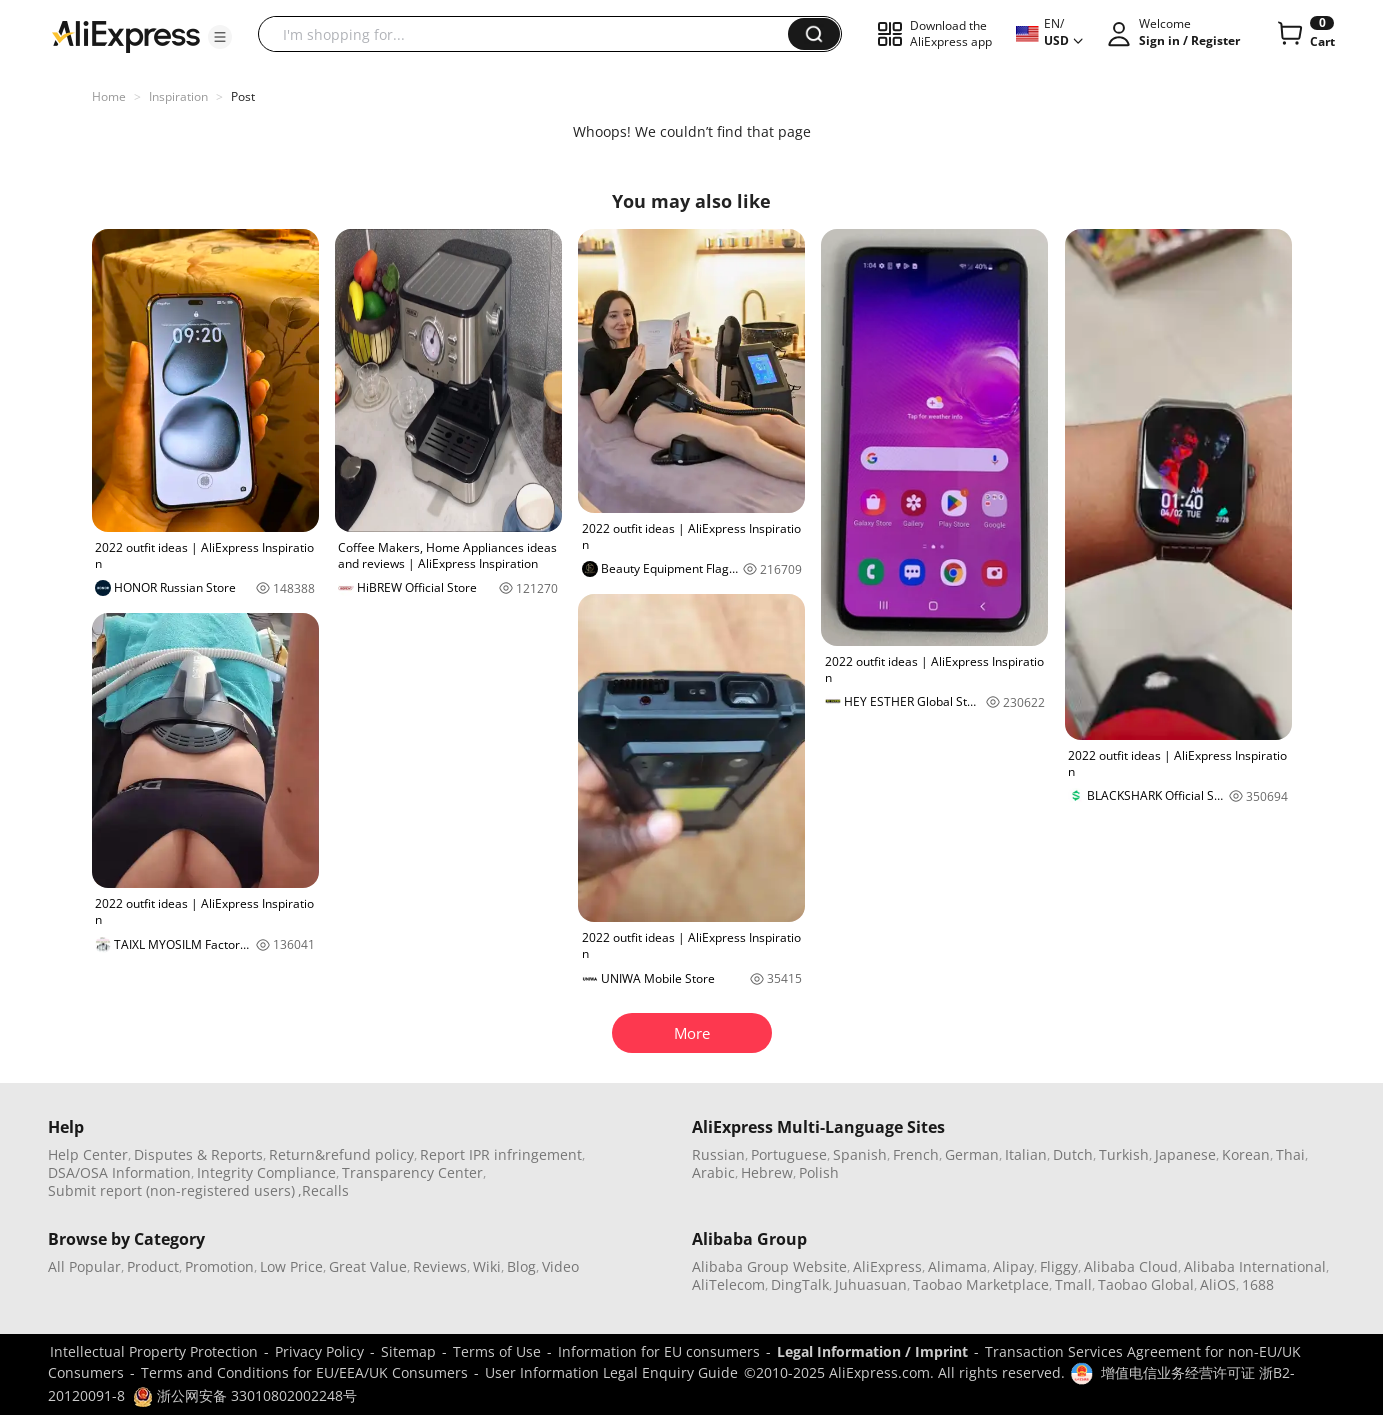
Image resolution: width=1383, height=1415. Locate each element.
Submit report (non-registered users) (171, 1190)
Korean (1246, 1154)
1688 (1258, 1284)
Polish (819, 1172)
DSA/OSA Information (119, 1172)
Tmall (1073, 1284)
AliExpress (887, 1266)
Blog (521, 1266)
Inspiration (178, 96)
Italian (1026, 1154)
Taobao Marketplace (981, 1284)
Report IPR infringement (501, 1154)
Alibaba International (1255, 1266)
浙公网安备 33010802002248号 (245, 1395)
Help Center (88, 1154)
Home (109, 96)
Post (243, 96)
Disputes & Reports (198, 1154)
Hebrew (767, 1172)
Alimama (957, 1266)
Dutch (1073, 1154)
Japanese (1185, 1154)
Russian (718, 1154)
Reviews (440, 1266)
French (916, 1154)
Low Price (291, 1266)
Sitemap (408, 1351)
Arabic (713, 1172)
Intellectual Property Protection (154, 1351)
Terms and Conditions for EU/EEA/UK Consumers (304, 1372)
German (972, 1154)
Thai (1290, 1154)
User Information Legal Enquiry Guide (611, 1372)
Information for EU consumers (659, 1351)
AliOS (1218, 1284)
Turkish (1124, 1154)
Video (560, 1266)
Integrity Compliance (266, 1172)
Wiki (487, 1266)
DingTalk (800, 1284)
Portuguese (789, 1154)
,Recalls (323, 1190)
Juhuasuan (871, 1284)
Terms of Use (497, 1351)
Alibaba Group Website (769, 1266)
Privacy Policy (319, 1351)
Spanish (860, 1154)
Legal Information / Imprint (872, 1351)
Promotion (219, 1266)
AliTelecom (728, 1284)
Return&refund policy (341, 1154)
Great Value (368, 1266)
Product (153, 1266)
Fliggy (1059, 1266)
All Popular (84, 1266)
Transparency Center (412, 1172)
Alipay (1013, 1266)
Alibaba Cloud (1131, 1266)
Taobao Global (1146, 1284)
